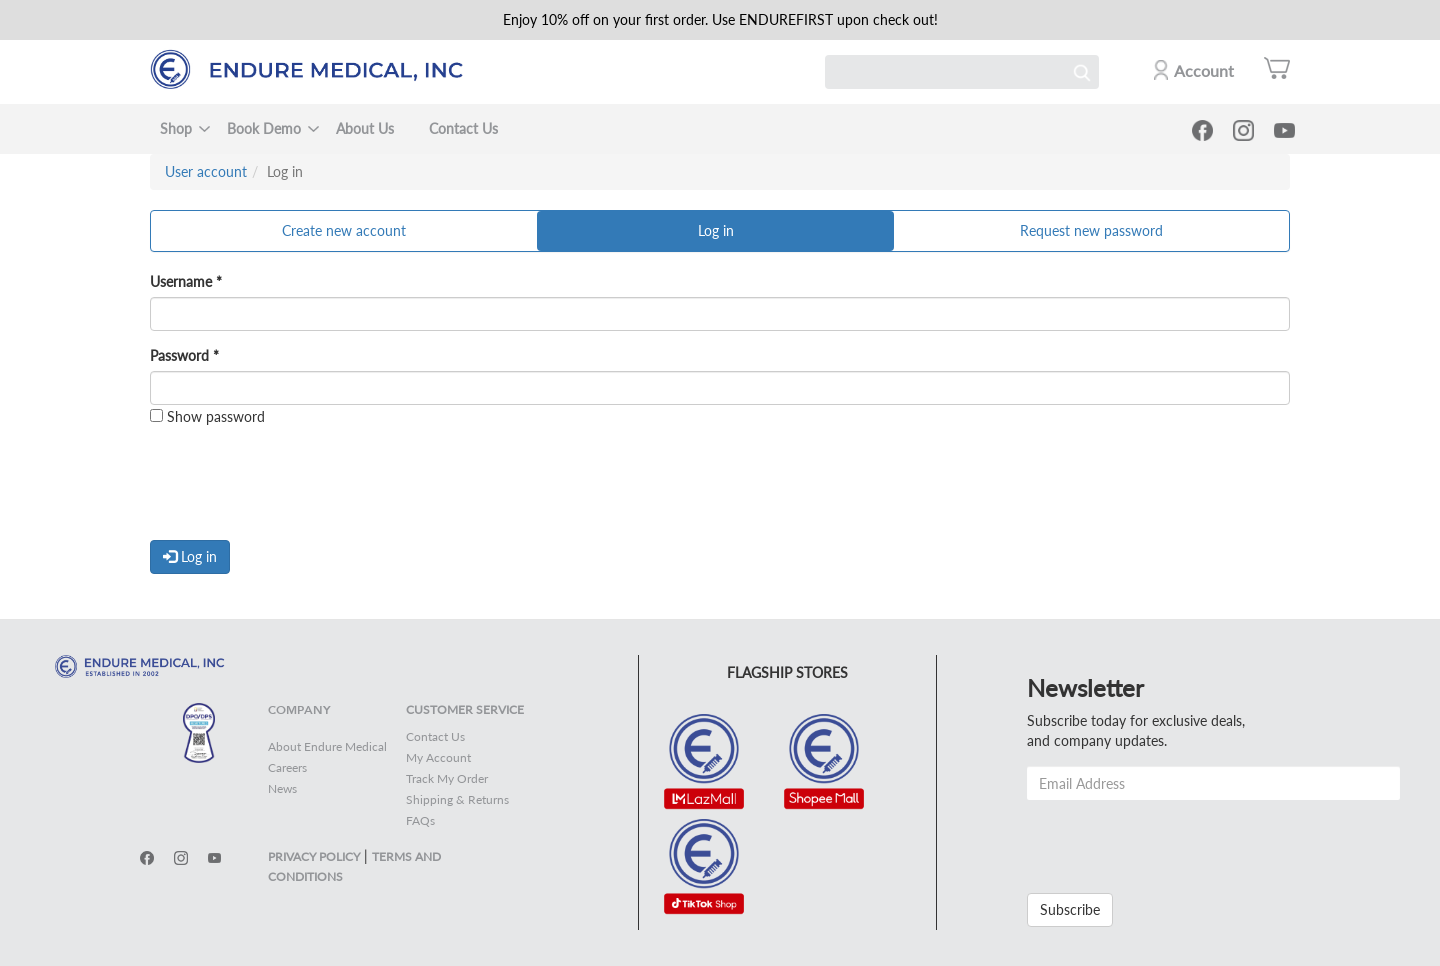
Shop (176, 128)
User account (206, 171)
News (282, 788)
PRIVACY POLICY (314, 856)
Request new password (1091, 230)
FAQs (420, 820)
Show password (207, 416)
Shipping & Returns (457, 799)
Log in (736, 236)
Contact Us (463, 128)
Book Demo (264, 128)
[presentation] (302, 486)
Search (1082, 72)
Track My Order (447, 778)
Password (184, 355)
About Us (365, 128)
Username (186, 281)
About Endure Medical (327, 746)
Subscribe (1070, 909)
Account (1204, 70)
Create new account (344, 230)
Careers (287, 767)
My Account (438, 757)
